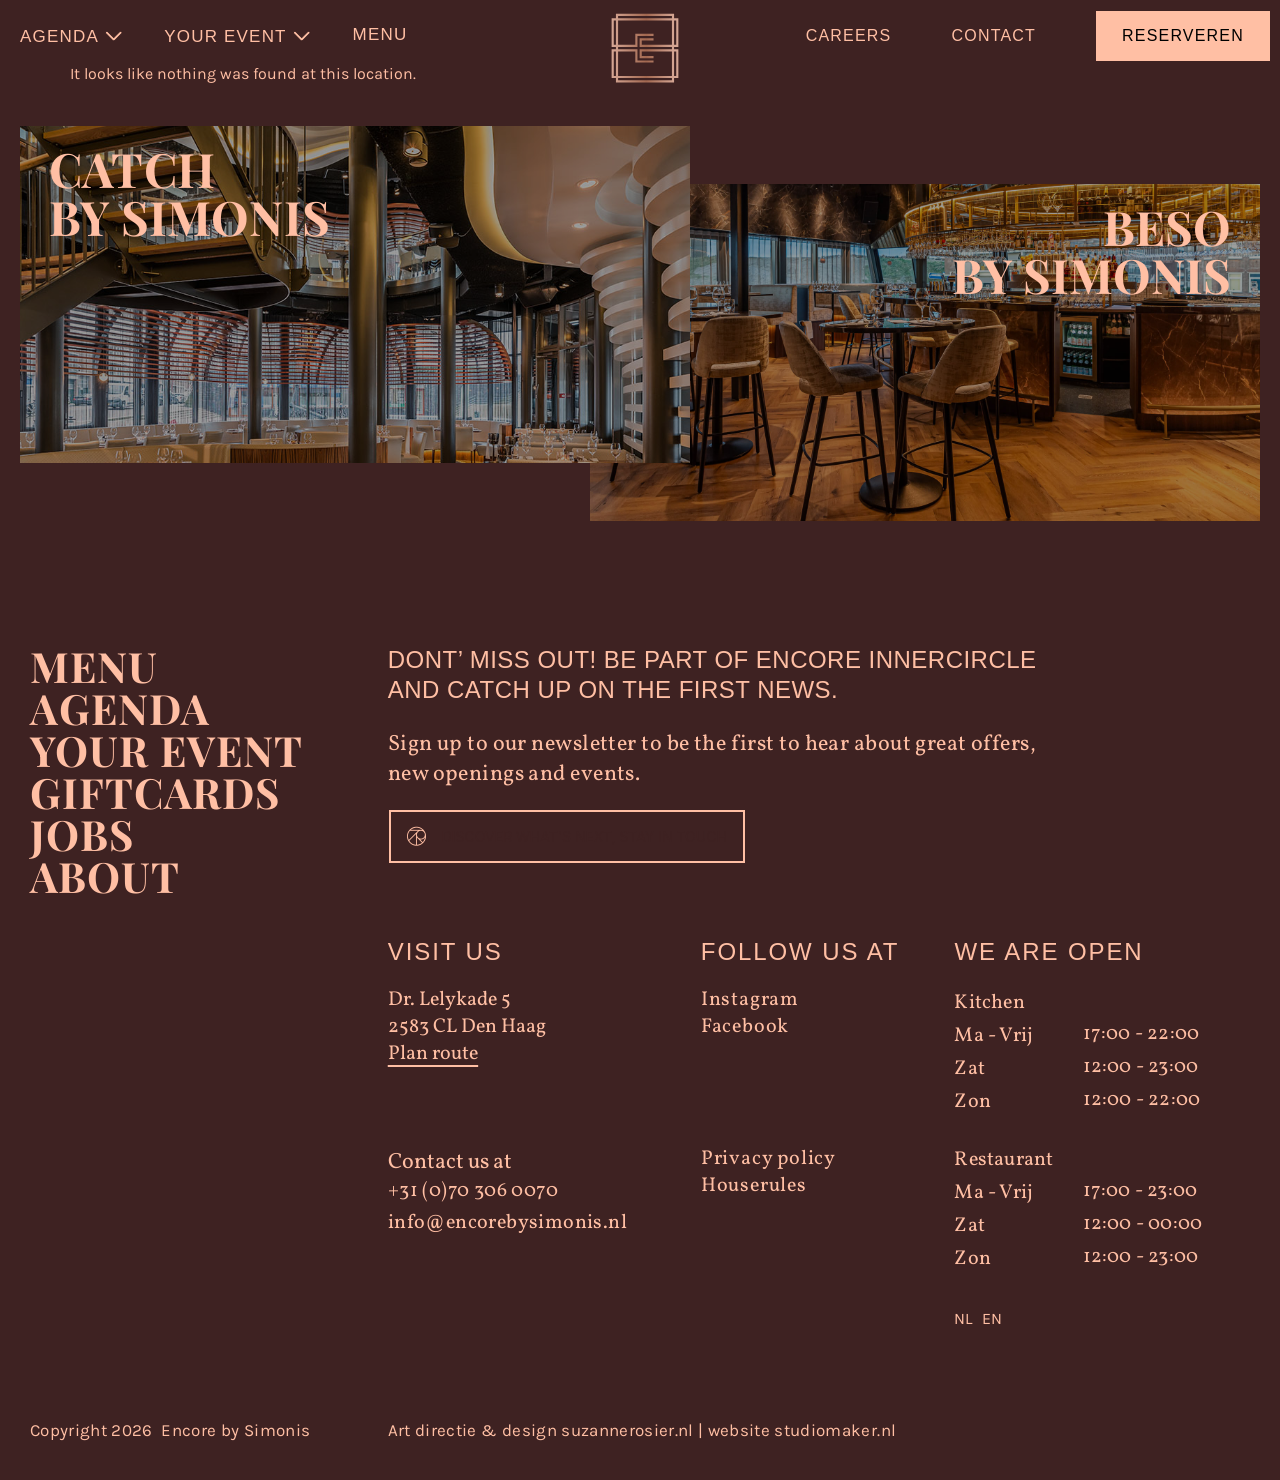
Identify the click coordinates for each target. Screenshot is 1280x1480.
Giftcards (156, 808)
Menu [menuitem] (380, 34)
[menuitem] (72, 36)
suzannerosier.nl (627, 1446)
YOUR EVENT (166, 766)
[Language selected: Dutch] (1088, 1335)
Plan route (433, 1070)
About (104, 892)
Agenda (120, 724)
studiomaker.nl (835, 1446)
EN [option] (992, 1334)
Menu (94, 682)
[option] (992, 1335)
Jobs (82, 850)
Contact (993, 35)
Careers (849, 35)
